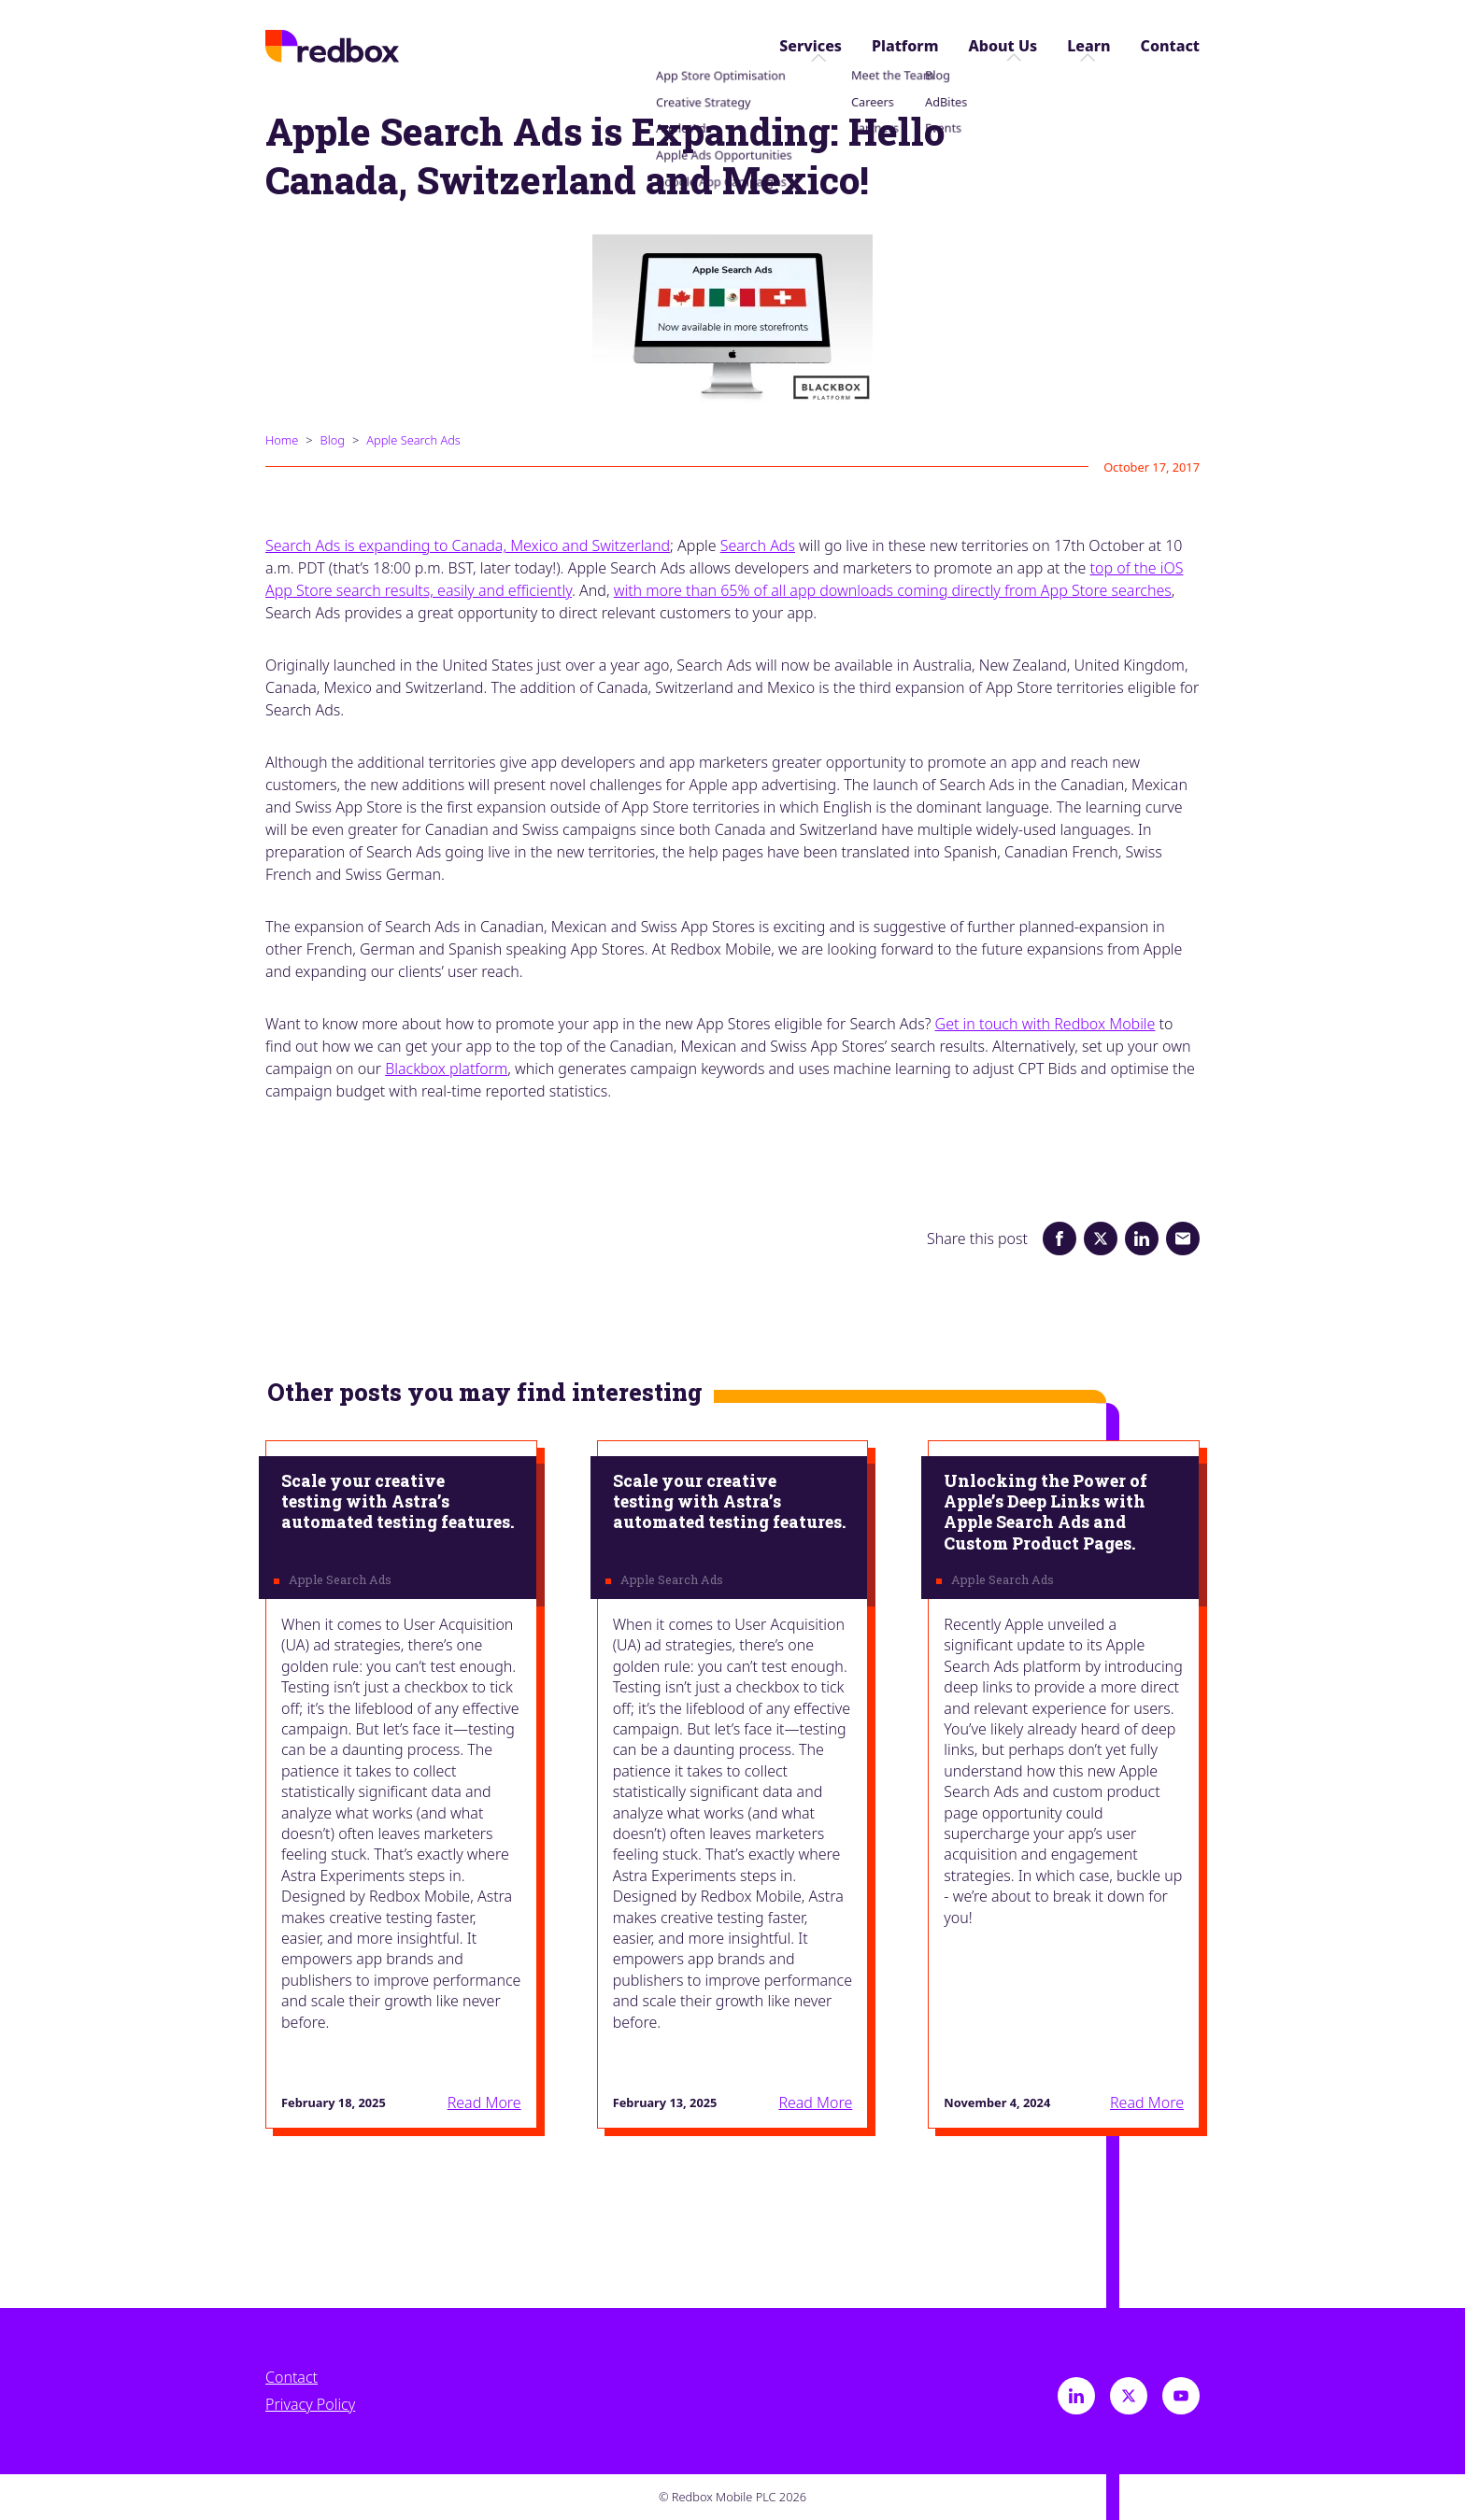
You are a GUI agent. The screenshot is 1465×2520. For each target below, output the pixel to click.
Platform (905, 46)
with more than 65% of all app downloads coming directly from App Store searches (893, 590)
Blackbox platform (446, 1068)
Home (281, 440)
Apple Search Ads (413, 440)
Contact (1170, 46)
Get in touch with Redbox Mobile (1045, 1023)
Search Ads (757, 545)
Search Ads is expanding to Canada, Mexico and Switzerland (467, 545)
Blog (332, 440)
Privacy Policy (310, 2404)
